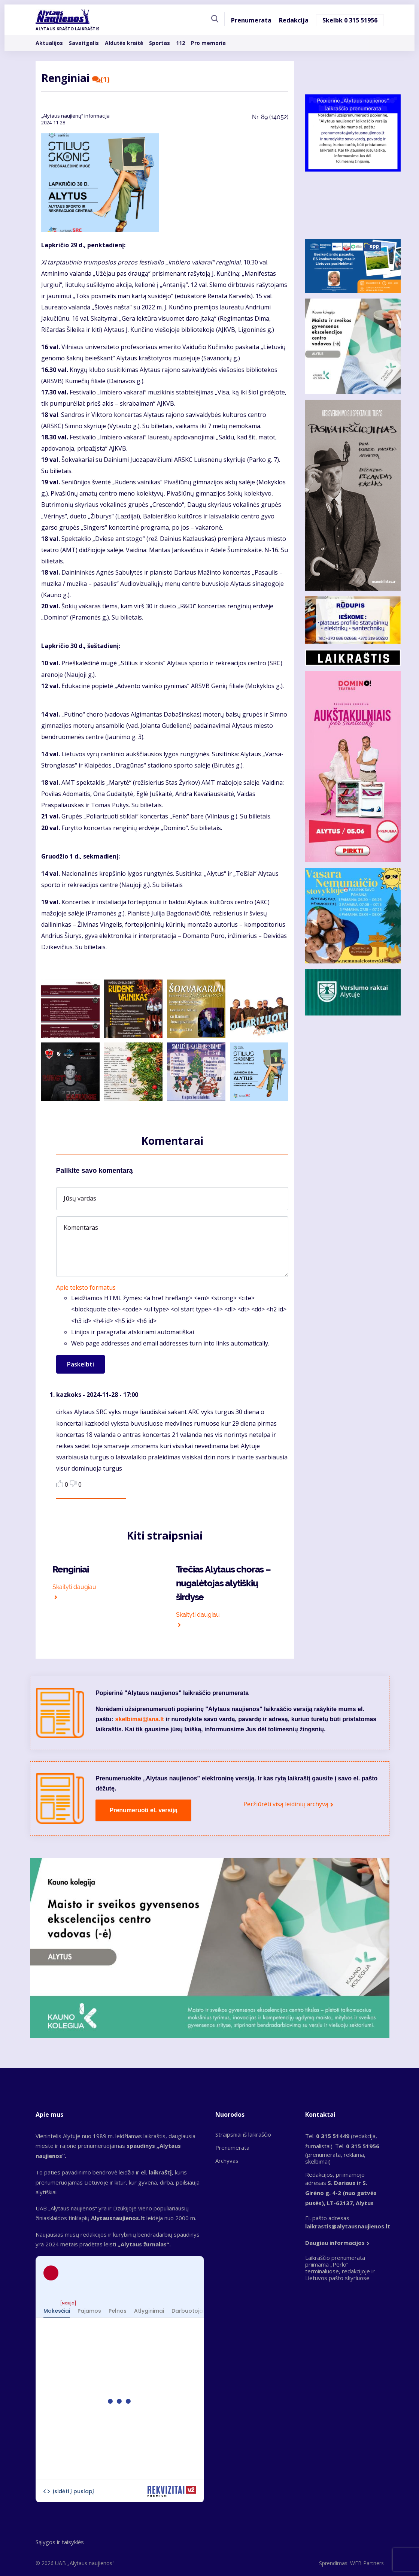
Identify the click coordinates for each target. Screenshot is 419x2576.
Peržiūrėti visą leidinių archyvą (285, 1804)
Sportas (159, 42)
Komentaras (81, 1227)
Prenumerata (251, 20)
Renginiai (70, 1569)
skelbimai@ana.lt (139, 1719)
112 (180, 42)
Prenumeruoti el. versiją (143, 1810)
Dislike (73, 1483)
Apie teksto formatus (86, 1287)
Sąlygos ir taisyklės (60, 2542)
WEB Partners (367, 2563)
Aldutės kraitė (124, 42)
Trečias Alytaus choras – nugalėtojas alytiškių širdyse (223, 1583)
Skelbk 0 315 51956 (349, 20)
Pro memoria (208, 42)
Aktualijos (49, 42)
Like (59, 1483)
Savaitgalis (84, 42)
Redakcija (294, 20)
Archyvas (227, 2160)
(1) (101, 79)
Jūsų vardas (80, 1198)
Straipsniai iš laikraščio (243, 2134)
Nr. (270, 117)
